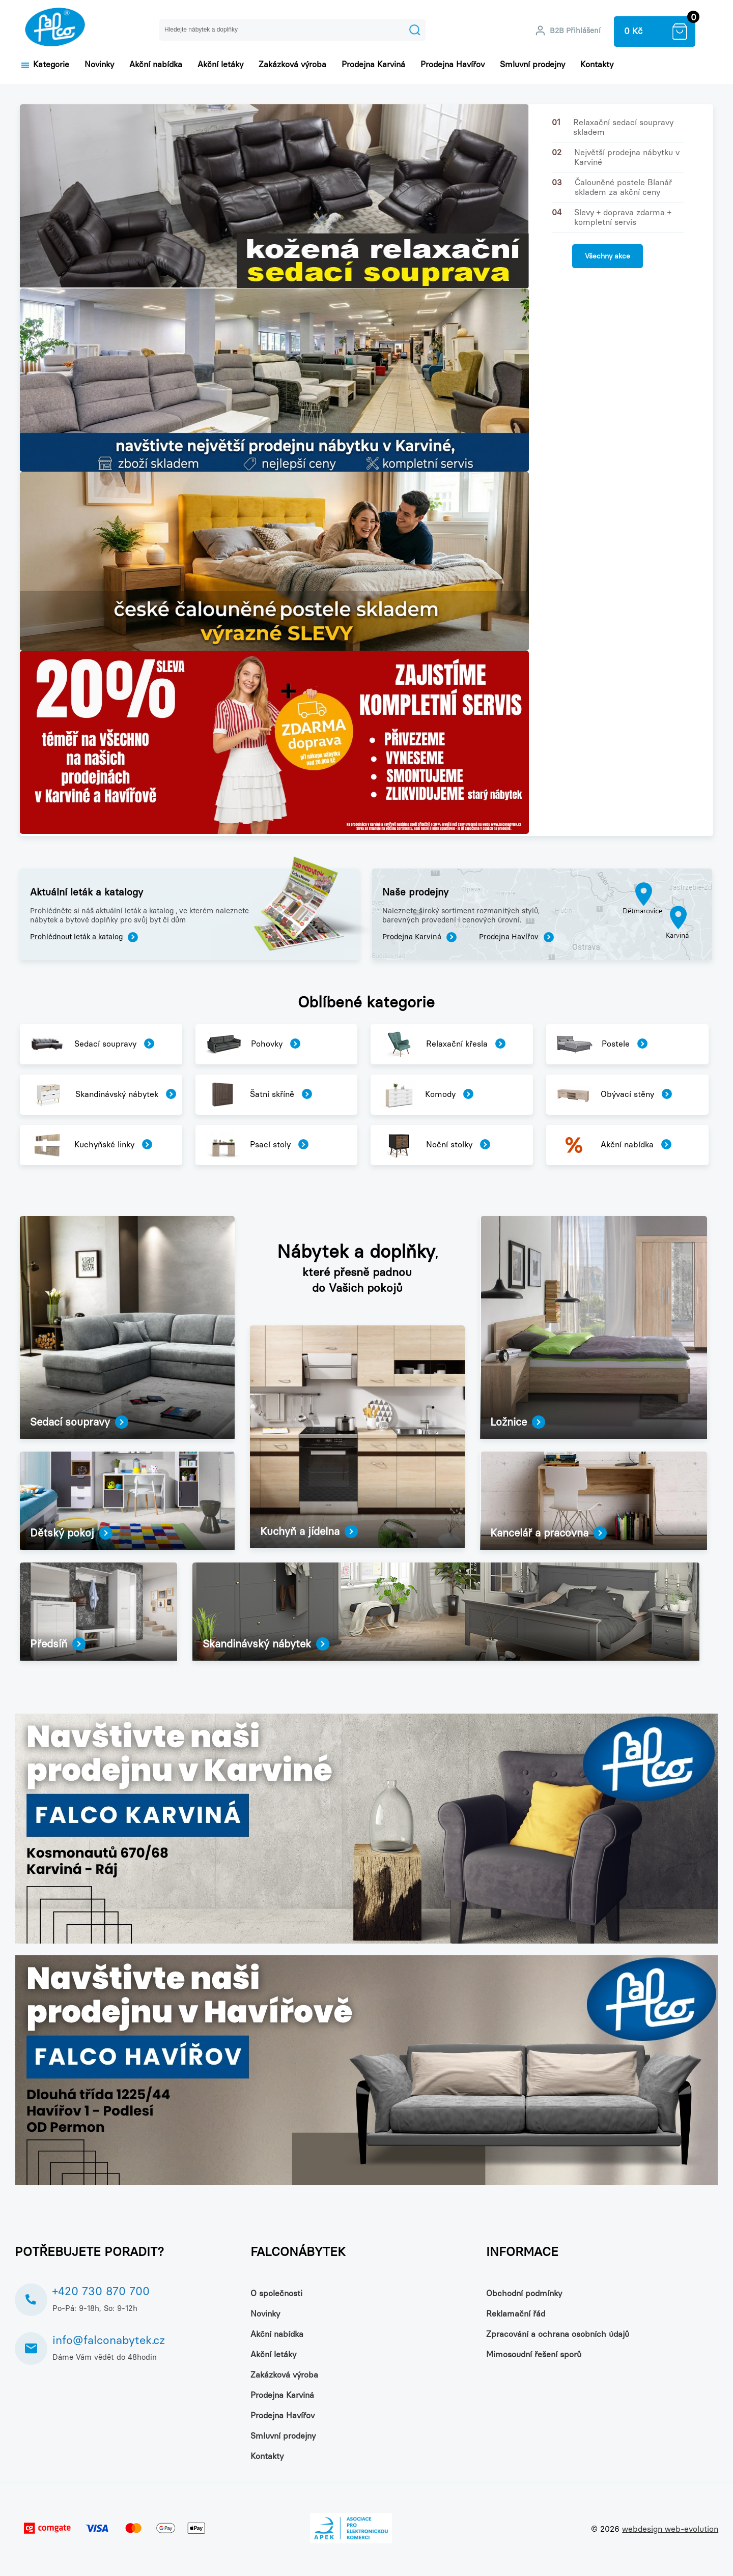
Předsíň (58, 1644)
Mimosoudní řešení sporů (533, 2354)
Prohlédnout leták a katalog (84, 936)
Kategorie (44, 64)
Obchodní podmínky (524, 2293)
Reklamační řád (515, 2314)
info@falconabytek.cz (108, 2340)
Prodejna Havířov (452, 64)
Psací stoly (256, 1145)
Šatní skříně (258, 1095)
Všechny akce (607, 256)
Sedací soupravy (91, 1044)
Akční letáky (220, 64)
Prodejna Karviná (373, 64)
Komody (426, 1095)
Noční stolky (434, 1145)
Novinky (99, 64)
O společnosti (276, 2293)
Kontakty (596, 64)
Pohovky (252, 1044)
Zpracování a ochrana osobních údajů (557, 2334)
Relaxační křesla (442, 1044)
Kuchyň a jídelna (309, 1531)
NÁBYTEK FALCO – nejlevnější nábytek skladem (55, 29)
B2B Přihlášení (575, 30)
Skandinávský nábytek (102, 1095)
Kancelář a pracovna (548, 1533)
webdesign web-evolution (670, 2529)
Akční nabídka (155, 64)
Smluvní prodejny (532, 64)
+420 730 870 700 (101, 2291)
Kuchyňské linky (90, 1145)
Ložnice (517, 1422)
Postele (601, 1044)
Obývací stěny (613, 1095)
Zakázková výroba (292, 64)
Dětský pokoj (71, 1533)
